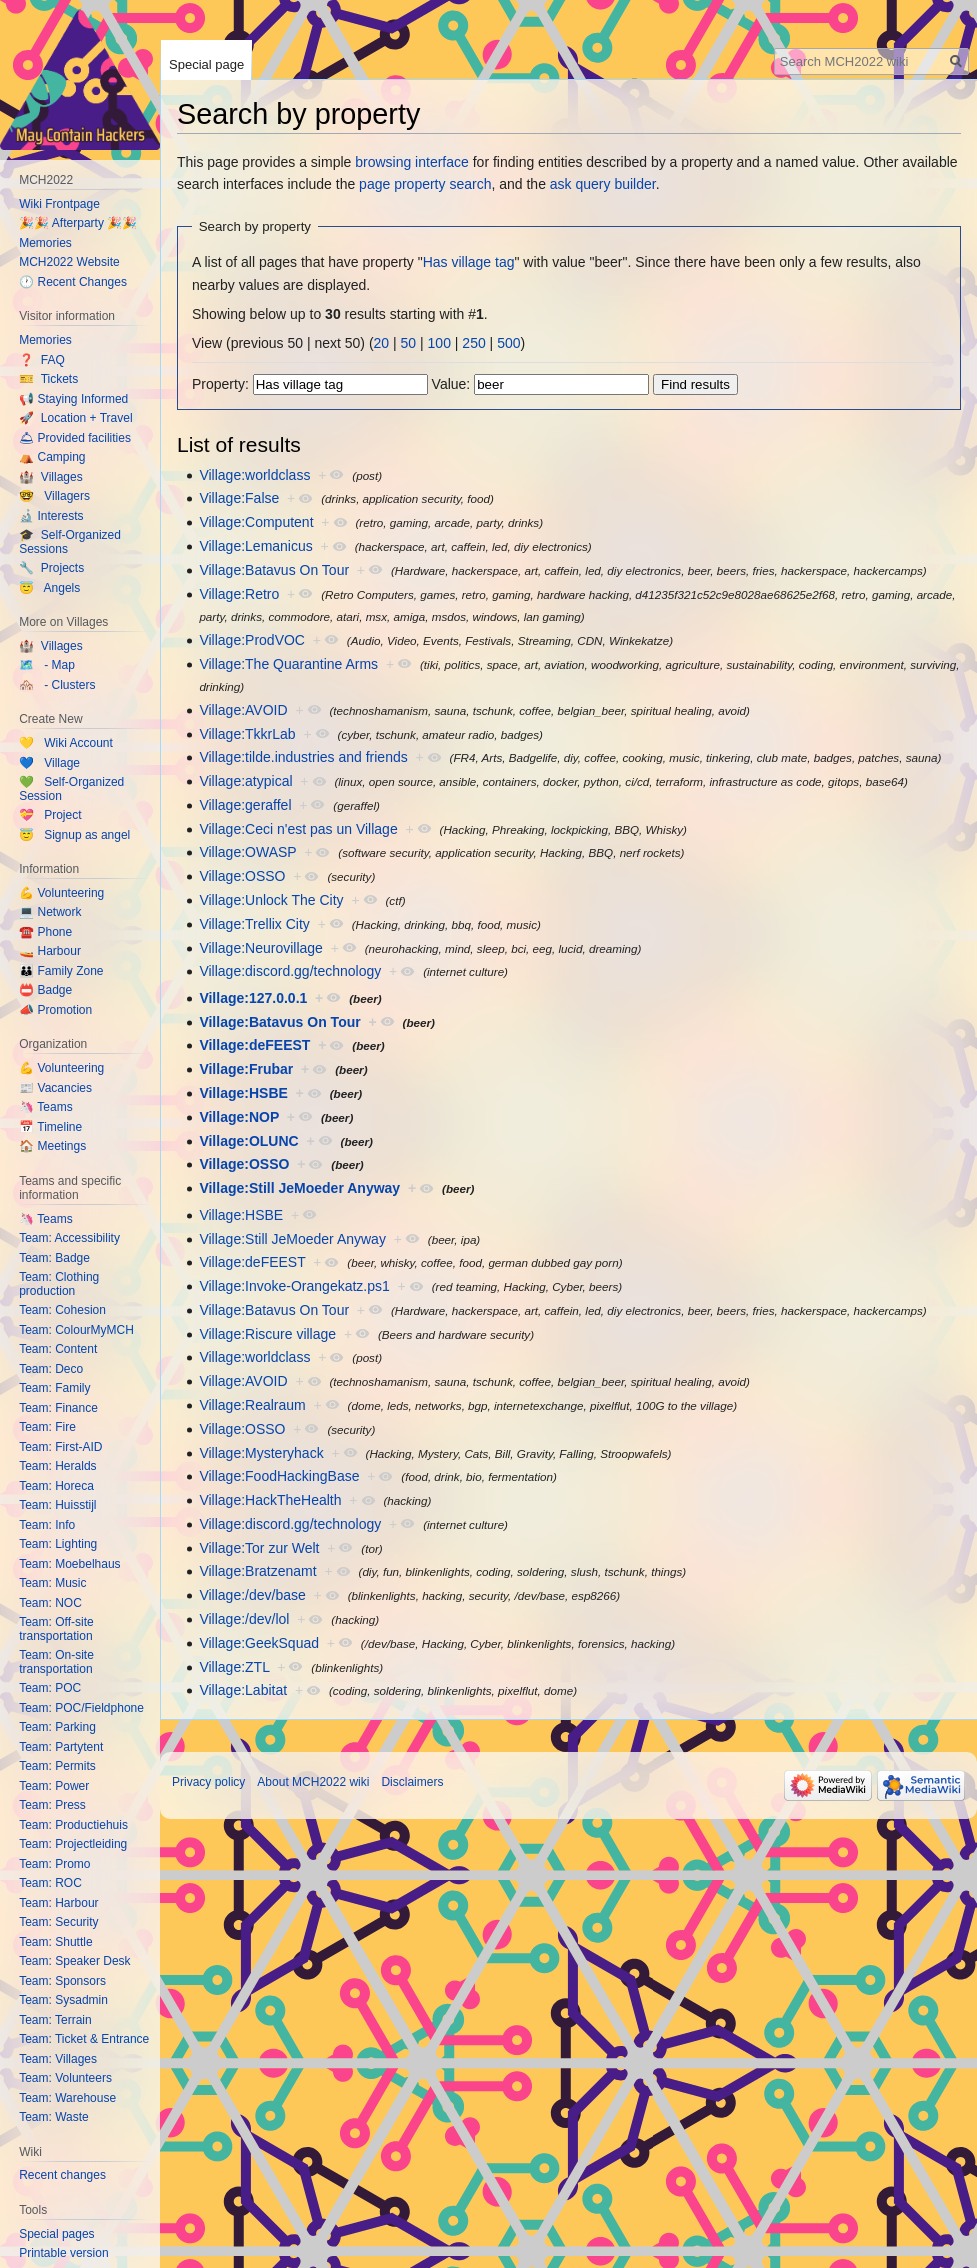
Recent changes (62, 2175)
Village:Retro (239, 594)
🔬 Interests (51, 516)
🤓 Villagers (54, 496)
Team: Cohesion (62, 1310)
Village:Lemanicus (255, 546)
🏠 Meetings (52, 1146)
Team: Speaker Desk (74, 1961)
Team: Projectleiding (73, 1844)
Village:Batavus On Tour (274, 570)
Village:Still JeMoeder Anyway (299, 1188)
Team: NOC (50, 1603)
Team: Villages (58, 2059)
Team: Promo (54, 1864)
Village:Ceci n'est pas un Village (298, 829)
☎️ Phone (45, 932)
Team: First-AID (60, 1447)
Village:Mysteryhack (261, 1453)
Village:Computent (256, 522)
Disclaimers (412, 1782)
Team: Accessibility (69, 1238)
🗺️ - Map (47, 665)
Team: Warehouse (67, 2098)
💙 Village (49, 763)
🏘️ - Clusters (57, 685)
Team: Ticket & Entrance (84, 2039)
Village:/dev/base (252, 1595)
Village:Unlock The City (271, 900)
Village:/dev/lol (244, 1619)
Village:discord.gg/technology (290, 971)
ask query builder (603, 184)
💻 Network (50, 912)
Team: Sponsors (62, 1981)
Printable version (63, 2253)
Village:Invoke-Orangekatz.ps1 (294, 1286)
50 (409, 343)
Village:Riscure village (267, 1334)
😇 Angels (49, 588)
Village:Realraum (252, 1405)
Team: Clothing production (59, 1284)
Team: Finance (58, 1408)
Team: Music (52, 1583)
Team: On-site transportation (56, 1662)
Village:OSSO (242, 876)
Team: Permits (57, 1766)
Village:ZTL (234, 1667)
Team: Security (58, 1922)
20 (382, 343)
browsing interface (412, 162)
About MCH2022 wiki (313, 1782)
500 (508, 343)
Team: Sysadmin (63, 2000)
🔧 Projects (51, 568)
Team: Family (54, 1388)
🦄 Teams (45, 1107)
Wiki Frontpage (59, 204)
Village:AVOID (243, 710)
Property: (220, 384)
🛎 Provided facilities (75, 438)
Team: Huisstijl (57, 1505)
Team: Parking (57, 1727)
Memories (45, 243)
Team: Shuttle (55, 1942)
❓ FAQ (42, 360)
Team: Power (54, 1786)
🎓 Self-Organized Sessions (70, 542)
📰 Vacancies (55, 1088)
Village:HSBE (243, 1093)
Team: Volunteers (65, 2078)
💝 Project (50, 815)
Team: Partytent (61, 1747)
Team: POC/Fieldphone (81, 1708)
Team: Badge (54, 1258)
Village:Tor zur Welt (259, 1548)
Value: (451, 384)
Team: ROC (50, 1883)
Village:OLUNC (248, 1141)
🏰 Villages (50, 477)
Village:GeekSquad (259, 1643)
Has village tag (469, 262)
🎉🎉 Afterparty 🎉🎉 (78, 223)
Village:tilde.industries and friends (303, 757)
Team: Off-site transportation (56, 1629)
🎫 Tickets (48, 379)
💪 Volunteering (61, 893)
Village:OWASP (247, 852)
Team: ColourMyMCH (76, 1330)
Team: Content (58, 1349)
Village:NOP (239, 1117)
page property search (425, 184)
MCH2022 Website (69, 262)
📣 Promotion (55, 1010)
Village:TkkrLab (247, 734)
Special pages (56, 2234)
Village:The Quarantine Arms (288, 664)
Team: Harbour (58, 1903)
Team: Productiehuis (73, 1825)
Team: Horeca (56, 1486)
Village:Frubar (246, 1069)
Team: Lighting (58, 1544)
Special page (206, 64)
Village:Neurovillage (260, 948)
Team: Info (47, 1525)
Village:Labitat (243, 1690)
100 (439, 343)
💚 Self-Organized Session (71, 789)
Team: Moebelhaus (69, 1564)
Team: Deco (51, 1369)
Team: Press (52, 1805)
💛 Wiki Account (66, 743)
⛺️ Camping (52, 457)
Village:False (239, 498)
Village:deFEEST (254, 1045)
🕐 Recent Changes (73, 282)
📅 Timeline (50, 1127)
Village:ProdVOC (252, 640)
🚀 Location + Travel (75, 418)
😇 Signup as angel (74, 835)
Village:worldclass (254, 475)
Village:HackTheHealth (270, 1500)
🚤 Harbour (50, 951)
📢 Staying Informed (73, 399)
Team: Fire (47, 1427)
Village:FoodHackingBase (279, 1476)
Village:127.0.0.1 (253, 998)
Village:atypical (245, 781)
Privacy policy (208, 1782)
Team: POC (50, 1688)
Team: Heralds (57, 1466)
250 (473, 343)
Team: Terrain (55, 2020)
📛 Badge (45, 990)
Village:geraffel (245, 805)
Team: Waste (54, 2117)
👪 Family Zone (61, 971)
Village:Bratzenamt (257, 1571)
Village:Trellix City (254, 924)
